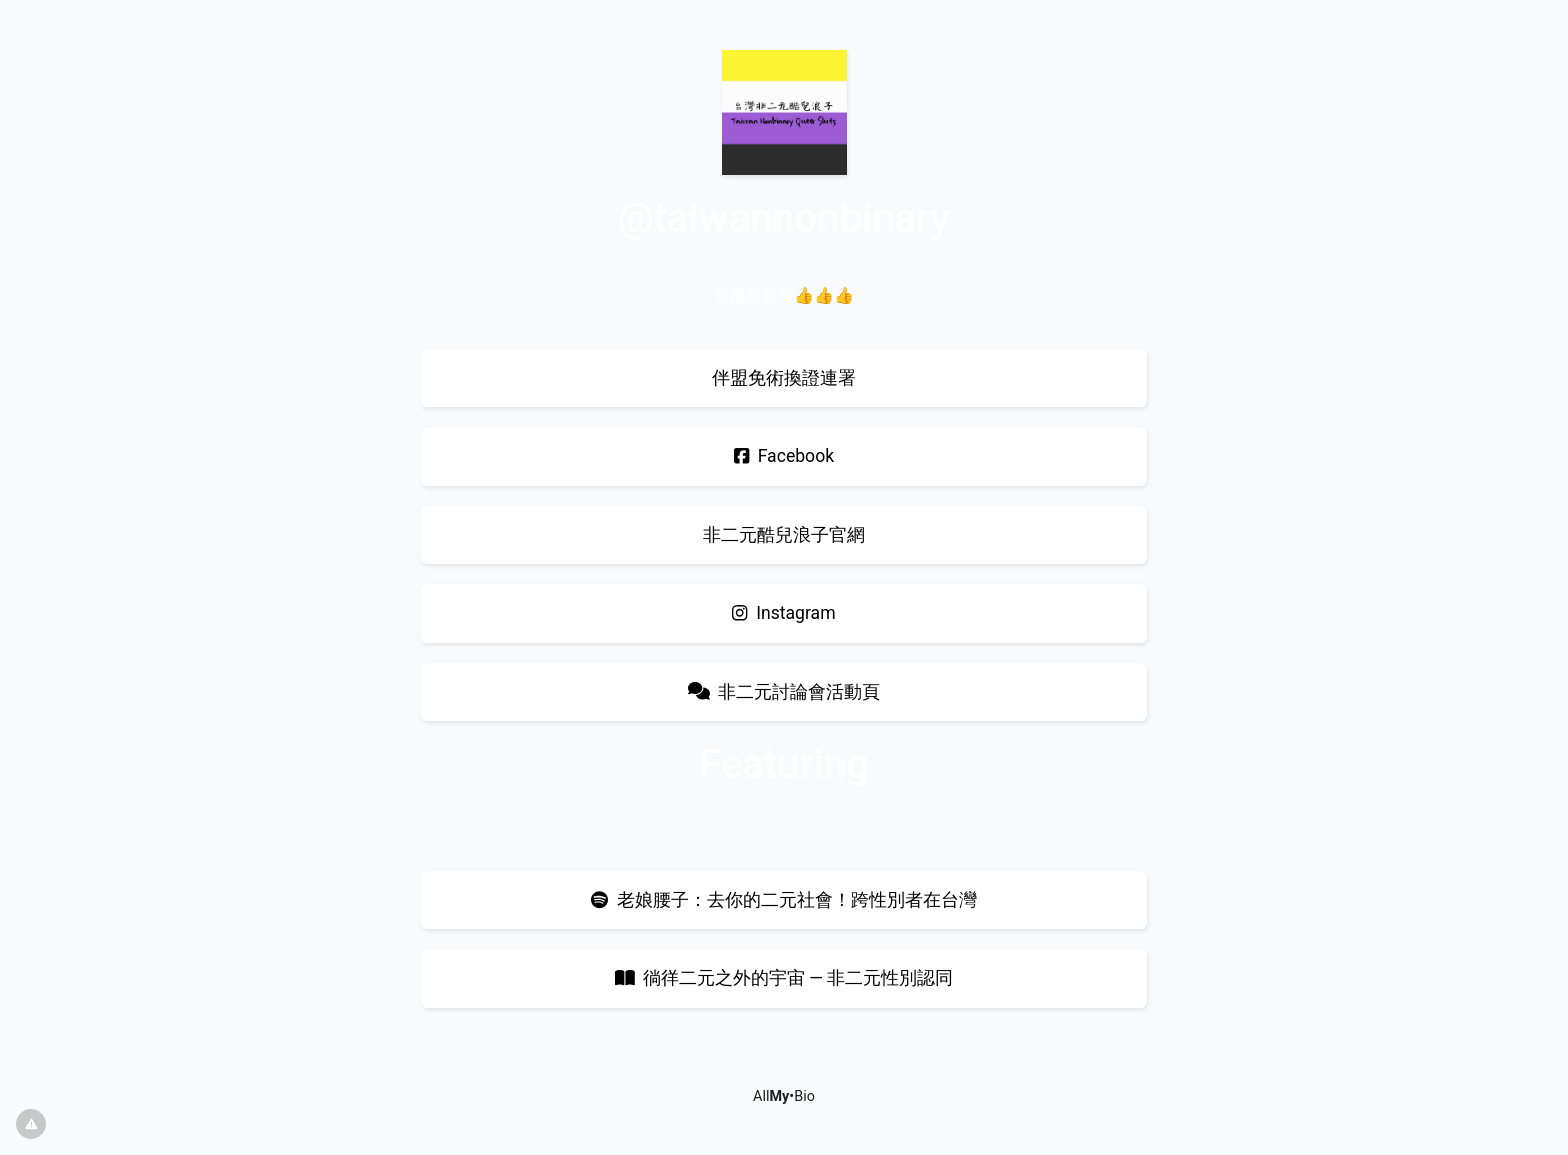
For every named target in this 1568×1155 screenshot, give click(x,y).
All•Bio (784, 1096)
